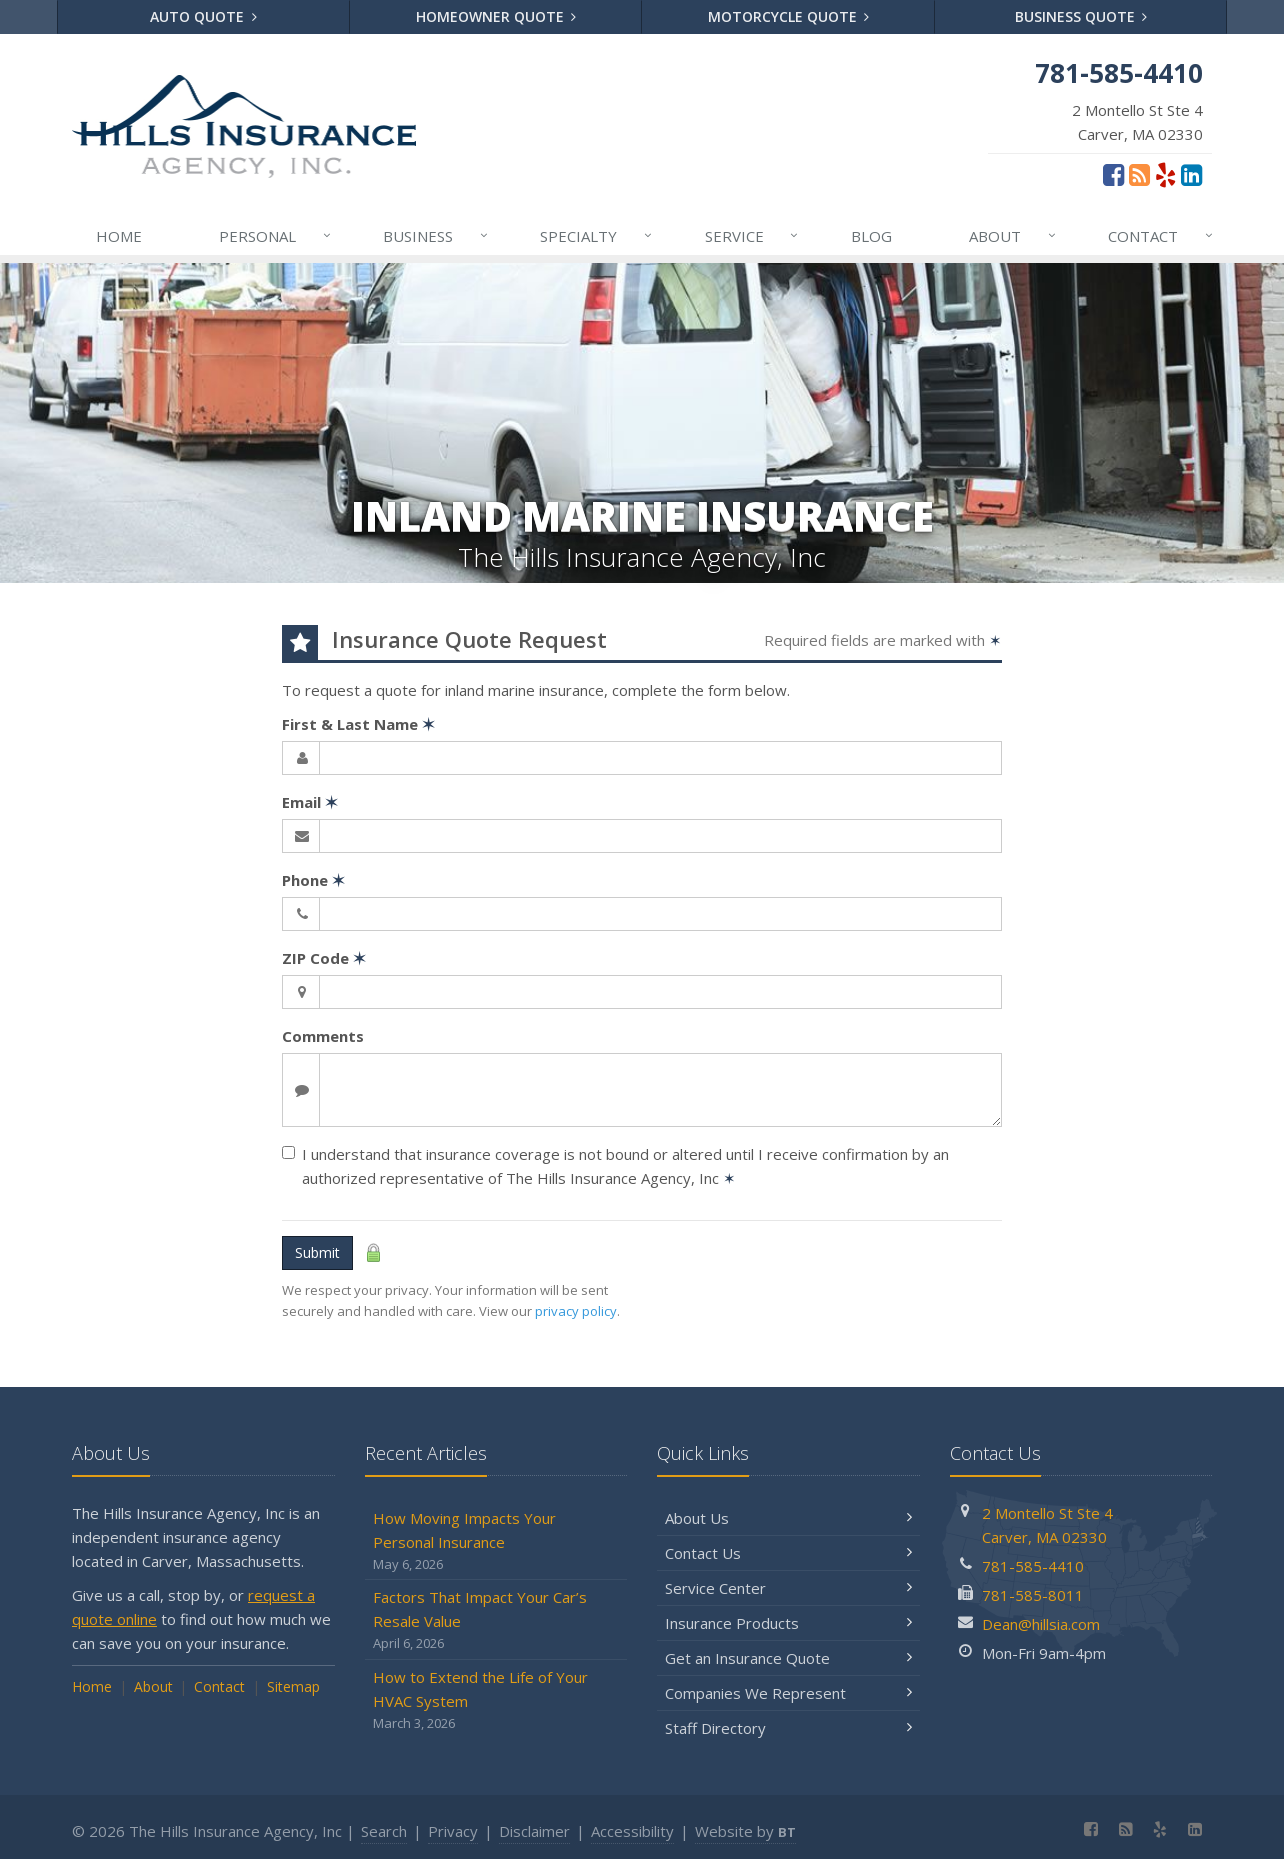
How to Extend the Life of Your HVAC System (496, 1700)
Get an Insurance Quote (788, 1658)
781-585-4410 (1033, 1566)
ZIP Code (324, 958)
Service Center (788, 1588)
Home (119, 236)
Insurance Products (788, 1623)
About (1013, 236)
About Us (788, 1518)
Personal (276, 236)
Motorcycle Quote (789, 16)
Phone (313, 880)
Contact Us (788, 1553)
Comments (323, 1036)
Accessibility (632, 1831)
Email (310, 802)
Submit (317, 1252)
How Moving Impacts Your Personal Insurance (496, 1541)
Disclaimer (534, 1831)
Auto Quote (203, 16)
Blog (871, 236)
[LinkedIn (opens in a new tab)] (1191, 174)
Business (436, 236)
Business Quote (1081, 16)
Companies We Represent (788, 1693)
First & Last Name (358, 724)
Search (384, 1831)
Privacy (453, 1831)
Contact (1161, 236)
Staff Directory (788, 1728)
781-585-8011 (1033, 1595)
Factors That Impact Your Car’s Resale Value (496, 1620)
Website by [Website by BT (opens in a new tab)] (745, 1831)
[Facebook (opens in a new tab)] (1113, 174)
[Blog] (1139, 174)
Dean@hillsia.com (1041, 1624)
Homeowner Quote (496, 16)
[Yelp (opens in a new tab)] (1165, 174)
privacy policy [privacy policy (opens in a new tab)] (576, 1311)
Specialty (597, 236)
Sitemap (293, 1686)
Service (753, 236)
